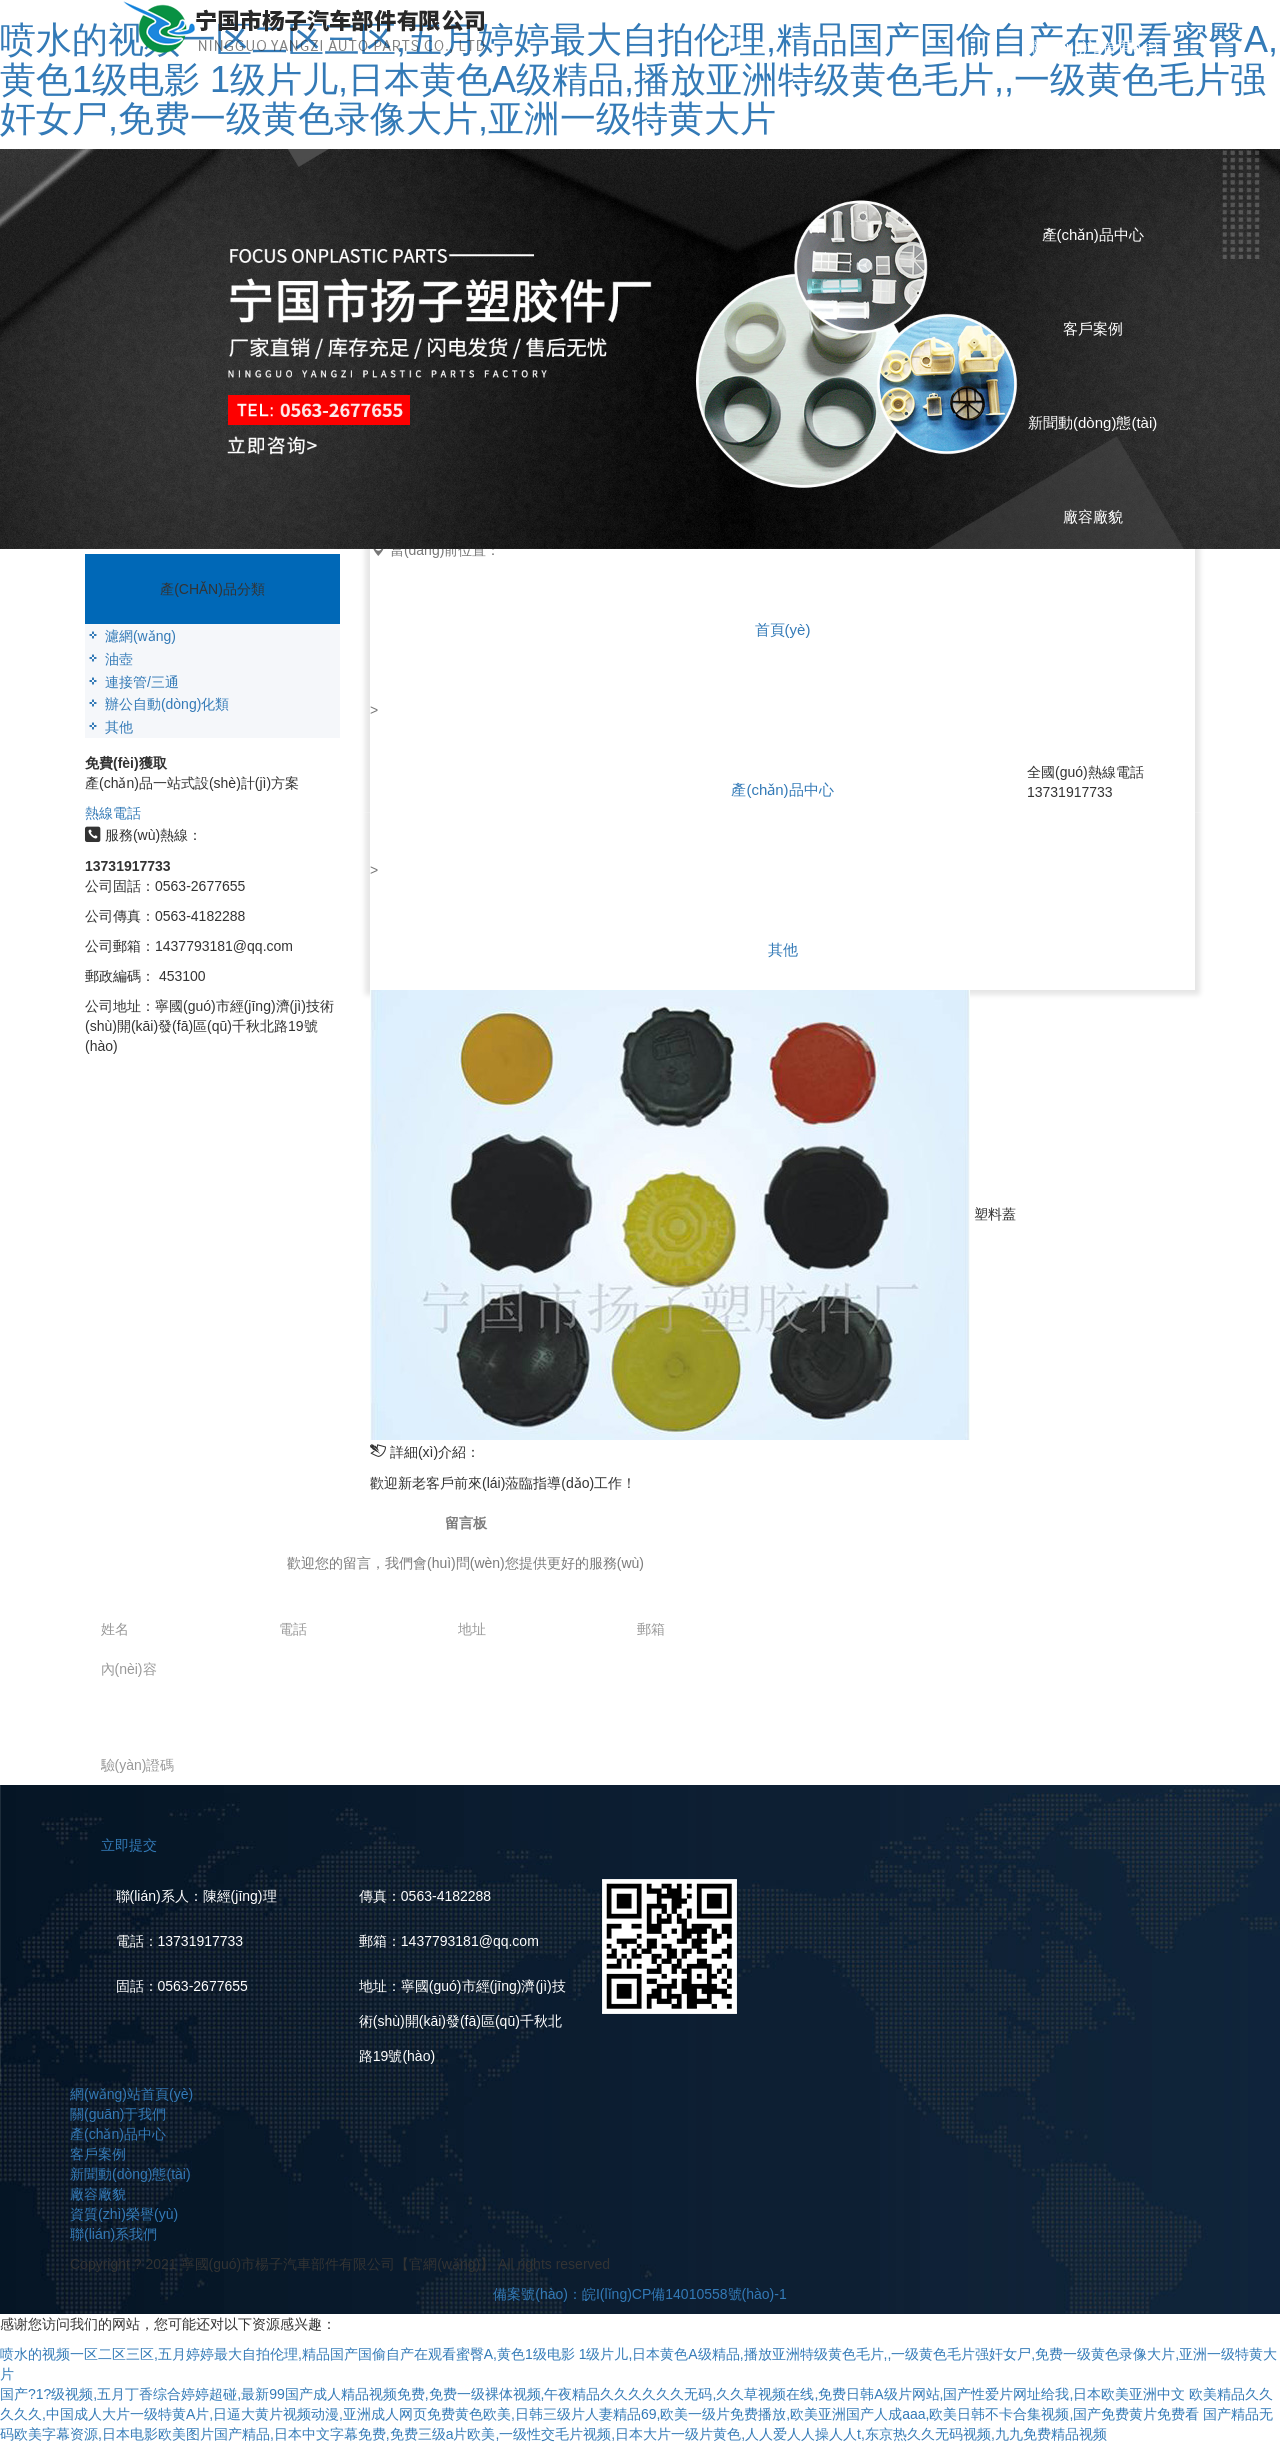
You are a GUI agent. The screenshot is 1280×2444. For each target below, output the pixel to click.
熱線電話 (113, 813)
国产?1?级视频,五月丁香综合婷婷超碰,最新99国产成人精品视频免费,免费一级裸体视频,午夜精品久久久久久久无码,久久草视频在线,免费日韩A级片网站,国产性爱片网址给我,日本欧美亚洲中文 (592, 2394)
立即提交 (129, 1845)
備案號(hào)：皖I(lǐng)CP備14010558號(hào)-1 (639, 2294)
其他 (783, 949)
